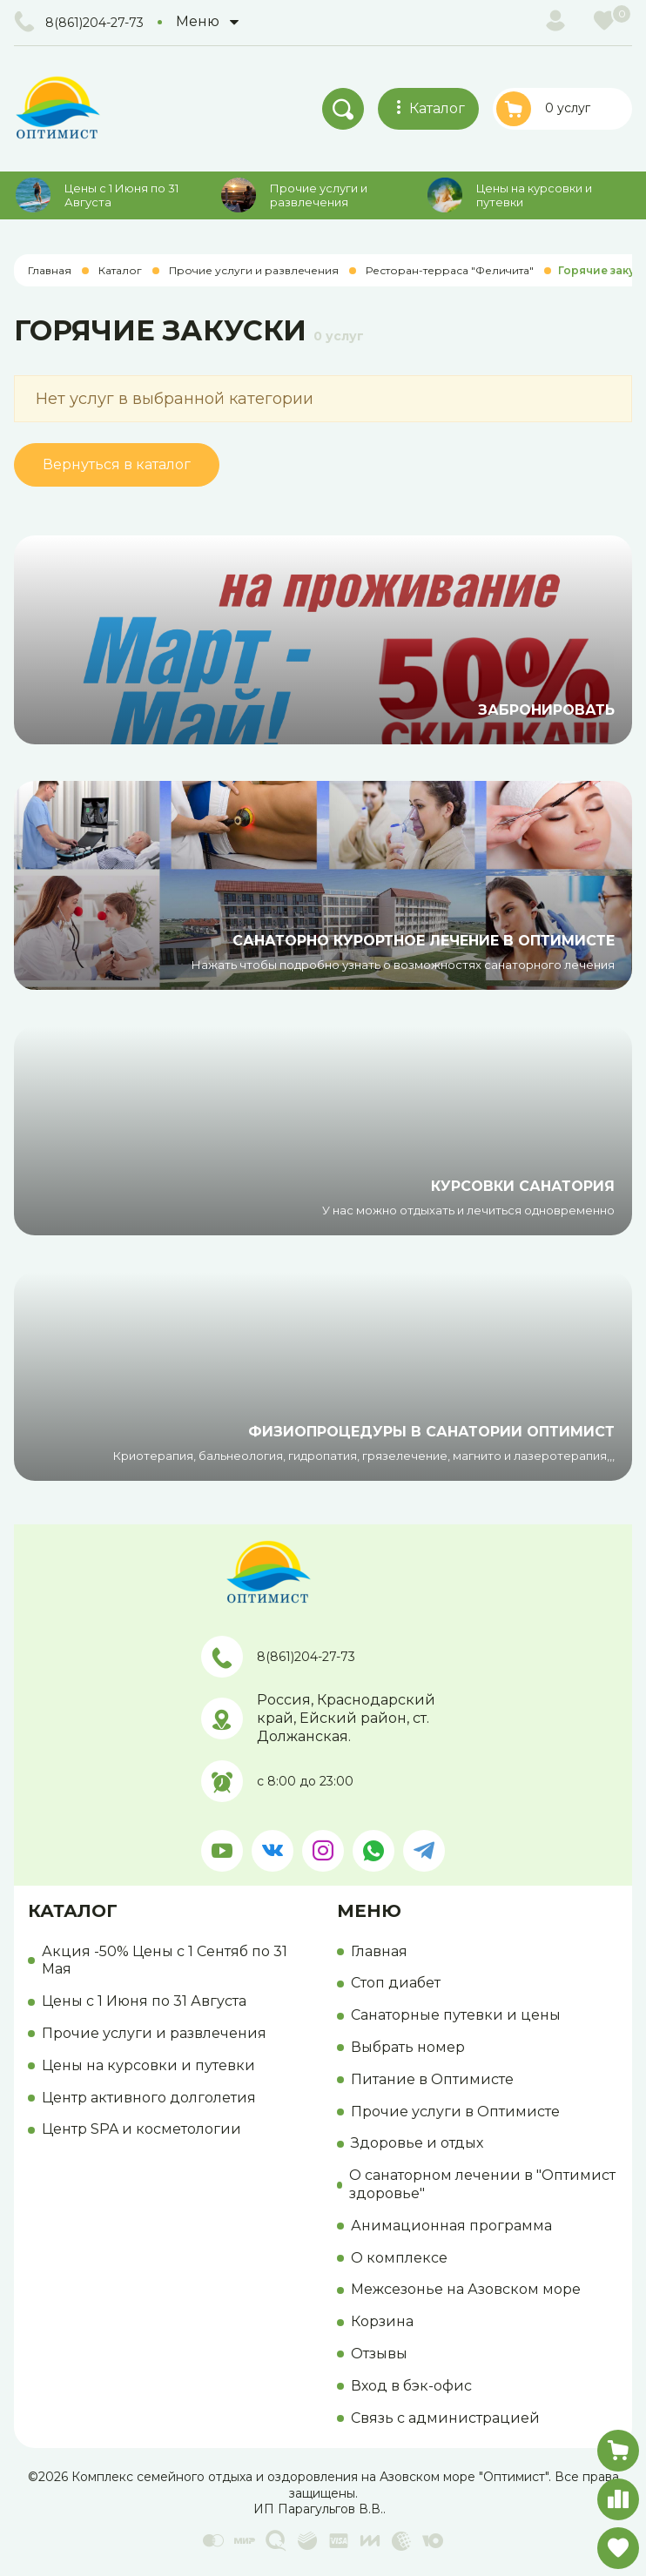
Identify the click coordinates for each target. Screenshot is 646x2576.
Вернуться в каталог (117, 464)
